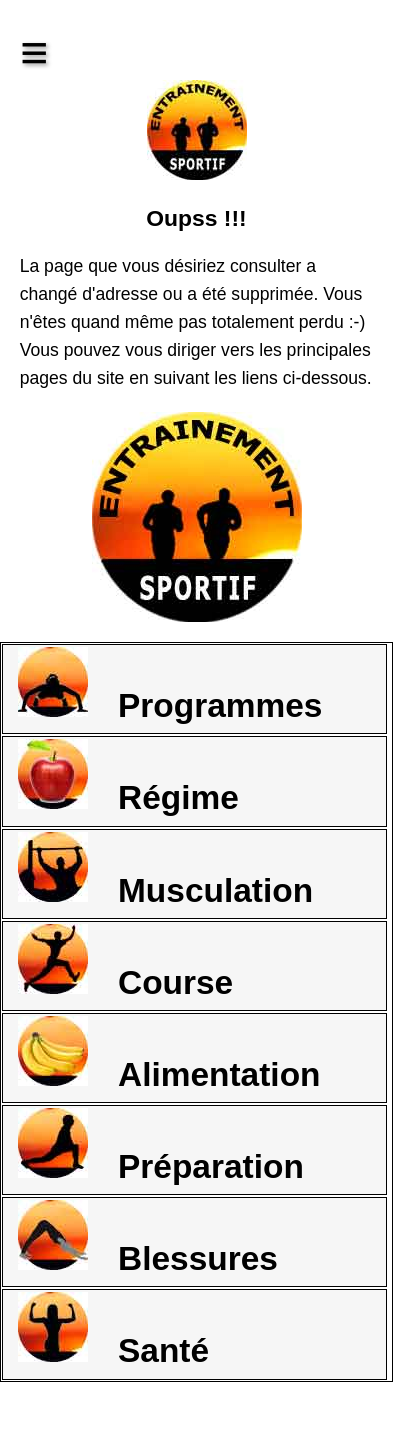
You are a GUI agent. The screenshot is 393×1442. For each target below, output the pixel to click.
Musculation (165, 870)
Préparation (161, 1146)
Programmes (170, 685)
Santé (113, 1330)
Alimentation (169, 1054)
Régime (128, 777)
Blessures (148, 1238)
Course (125, 962)
